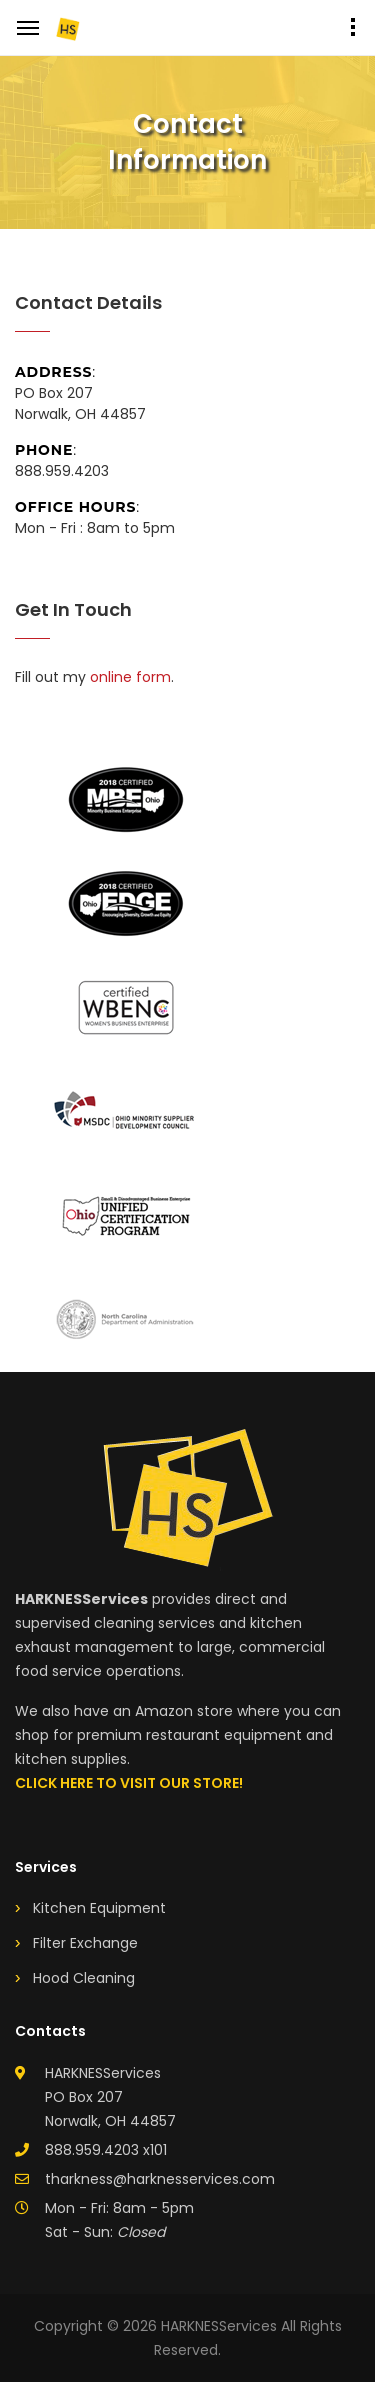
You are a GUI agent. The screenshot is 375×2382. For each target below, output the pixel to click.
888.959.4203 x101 (106, 2150)
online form (130, 677)
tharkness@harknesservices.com (160, 2179)
